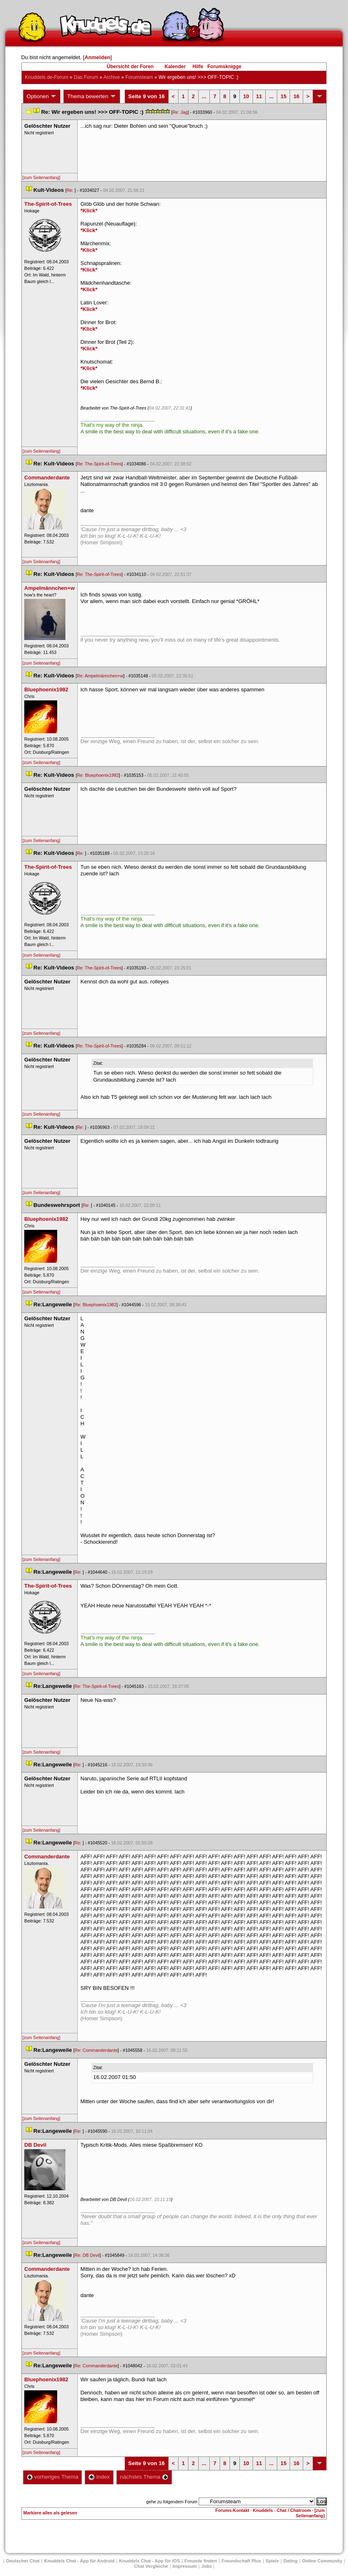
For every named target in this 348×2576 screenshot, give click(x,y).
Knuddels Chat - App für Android (79, 2560)
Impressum (185, 2566)
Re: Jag (180, 112)
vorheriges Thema (53, 2477)
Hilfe (198, 66)
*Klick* (89, 210)
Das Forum (86, 77)
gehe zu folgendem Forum (171, 2501)
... (204, 96)
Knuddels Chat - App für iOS (149, 2560)
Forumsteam (139, 77)
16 (296, 96)
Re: (71, 190)
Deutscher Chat (22, 2560)
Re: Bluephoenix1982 (98, 775)
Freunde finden (200, 2560)
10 (246, 96)
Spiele (272, 2560)
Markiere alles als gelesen (50, 2512)
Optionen (42, 96)
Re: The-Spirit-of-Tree (99, 463)
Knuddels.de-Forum (46, 77)
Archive (111, 77)
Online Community (322, 2560)
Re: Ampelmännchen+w (100, 675)
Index (98, 2477)
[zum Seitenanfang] (41, 177)
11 (259, 96)
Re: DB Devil (87, 2255)
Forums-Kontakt (232, 2510)
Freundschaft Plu (241, 2560)
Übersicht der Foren (130, 66)
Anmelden (97, 57)
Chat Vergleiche (151, 2566)
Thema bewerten (91, 96)
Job (206, 2566)
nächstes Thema (144, 2477)
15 (283, 96)
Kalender (175, 66)
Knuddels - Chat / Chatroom (282, 2510)
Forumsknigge (224, 66)
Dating (290, 2560)
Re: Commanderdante (96, 2050)
